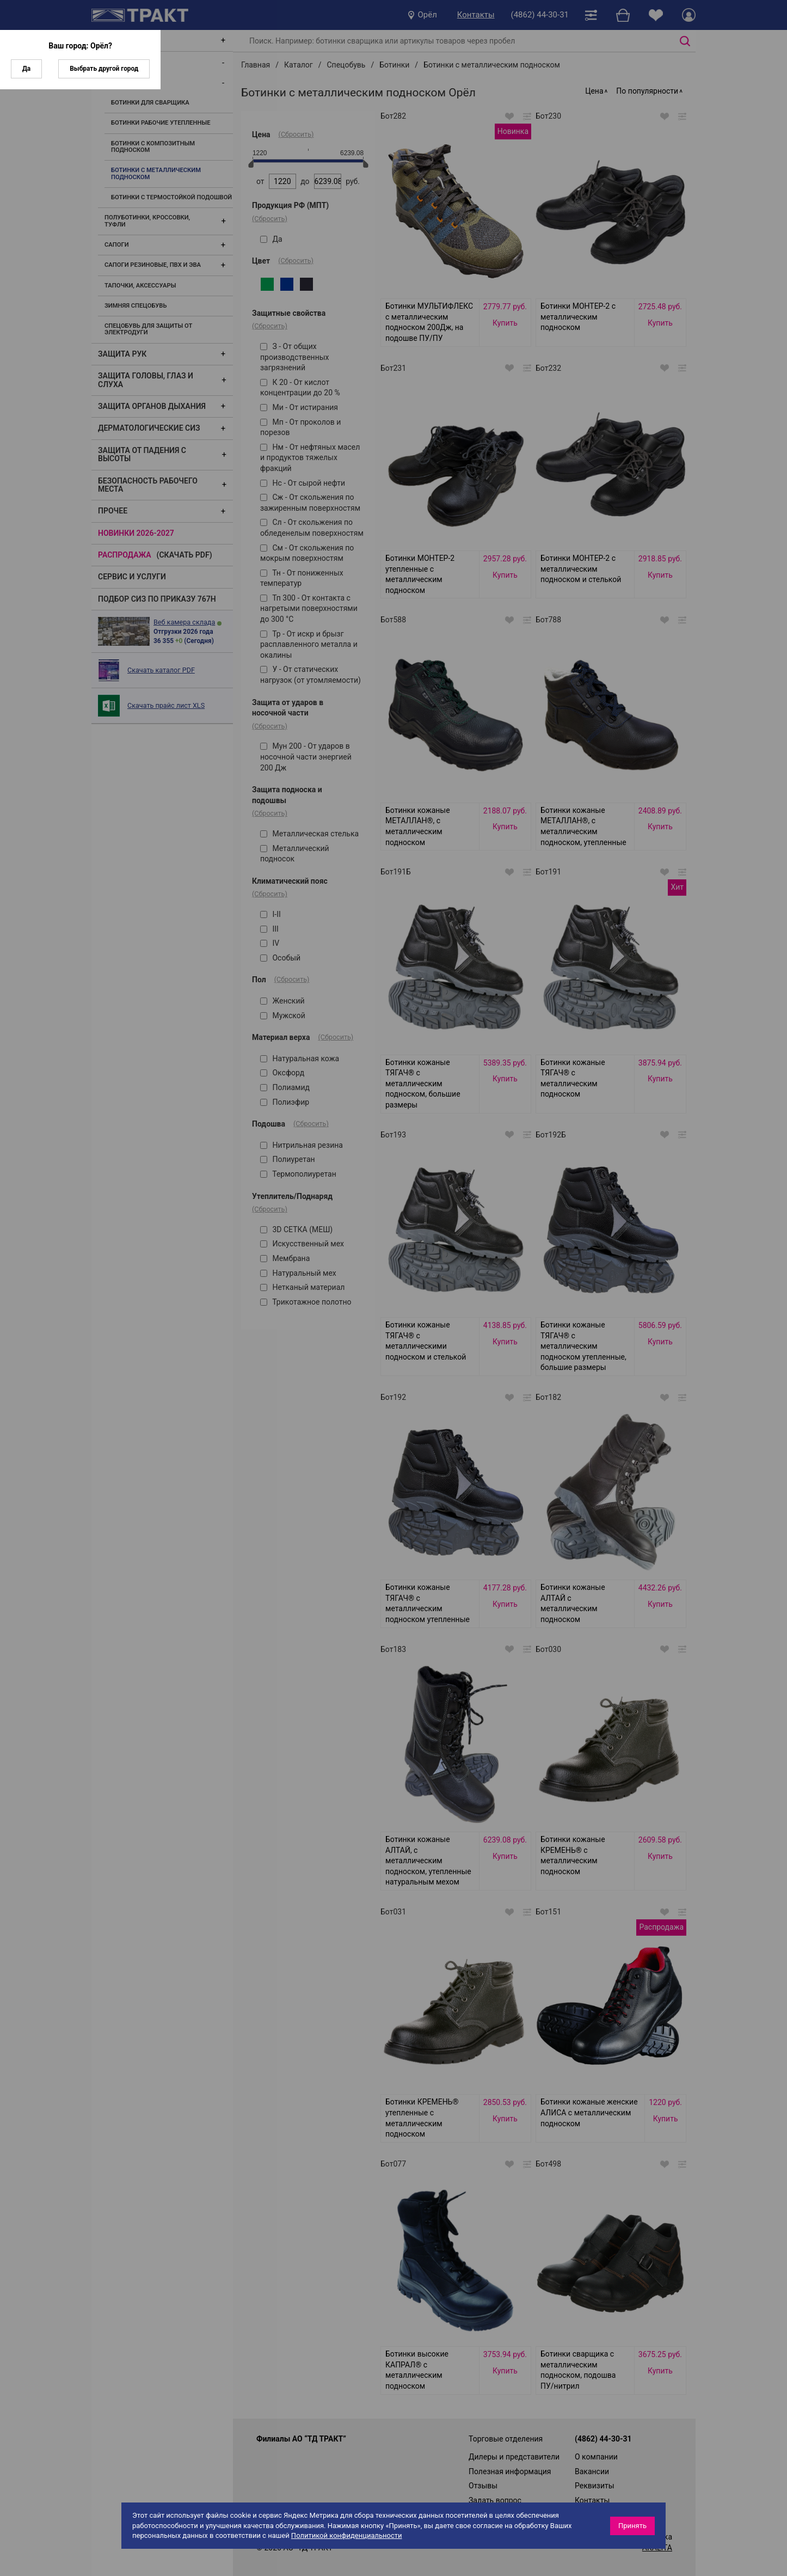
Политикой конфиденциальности (346, 2535)
